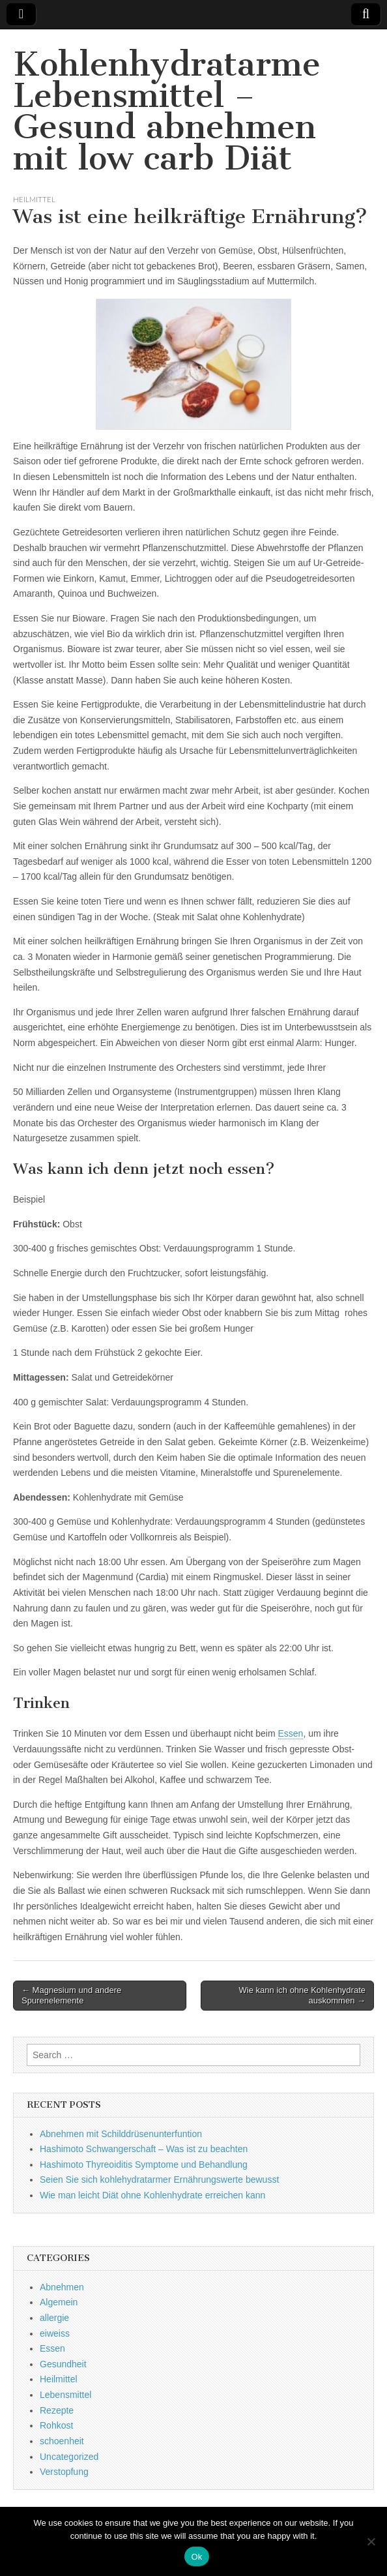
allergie (54, 2318)
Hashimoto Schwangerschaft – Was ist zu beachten (144, 2149)
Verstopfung (64, 2471)
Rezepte (57, 2410)
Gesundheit (63, 2364)
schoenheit (62, 2441)
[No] (370, 2541)
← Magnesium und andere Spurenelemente (71, 1995)
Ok (196, 2557)
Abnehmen (62, 2287)
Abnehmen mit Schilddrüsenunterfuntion (121, 2134)
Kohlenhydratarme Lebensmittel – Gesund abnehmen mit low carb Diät (167, 111)
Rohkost (56, 2425)
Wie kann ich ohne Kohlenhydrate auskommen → (302, 1995)
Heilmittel (34, 199)
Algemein (59, 2302)
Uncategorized (69, 2456)
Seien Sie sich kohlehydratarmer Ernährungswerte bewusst (159, 2179)
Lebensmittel (65, 2394)
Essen (291, 1733)
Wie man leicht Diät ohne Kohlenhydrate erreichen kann (152, 2195)
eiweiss (55, 2333)
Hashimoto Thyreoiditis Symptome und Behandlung (144, 2164)
